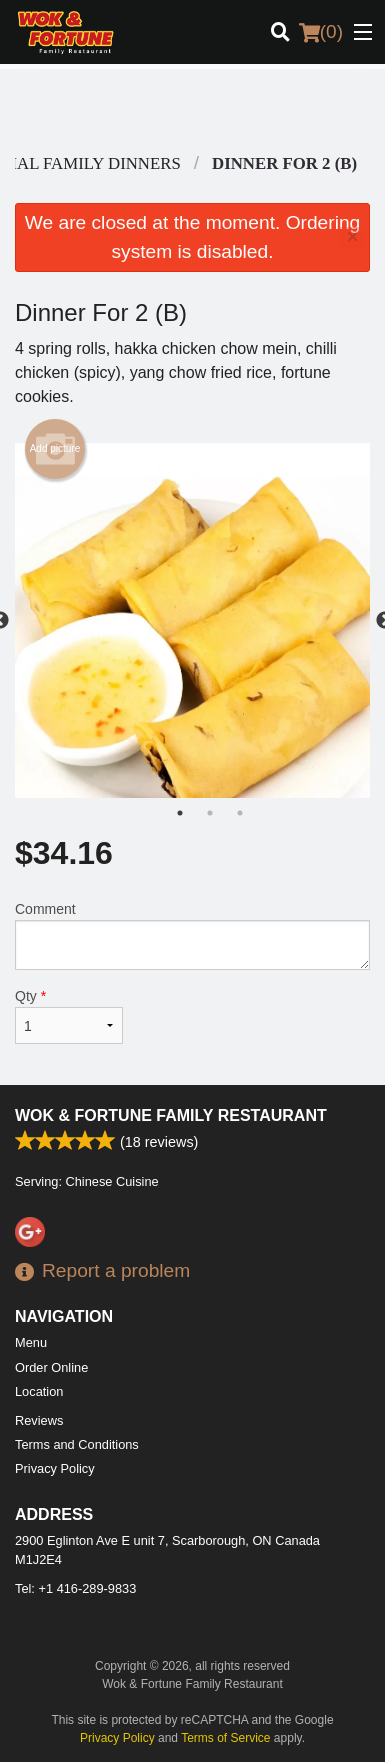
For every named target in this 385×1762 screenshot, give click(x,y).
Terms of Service (225, 1738)
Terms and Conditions (77, 1444)
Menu (31, 1342)
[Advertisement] (187, 109)
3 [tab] (240, 813)
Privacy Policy (55, 1468)
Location (39, 1391)
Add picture (55, 449)
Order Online (51, 1367)
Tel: (75, 1588)
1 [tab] (180, 813)
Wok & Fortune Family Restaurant (171, 1115)
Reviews (39, 1420)
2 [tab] (210, 813)
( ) (321, 32)
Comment (192, 935)
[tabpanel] (192, 620)
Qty (69, 1016)
